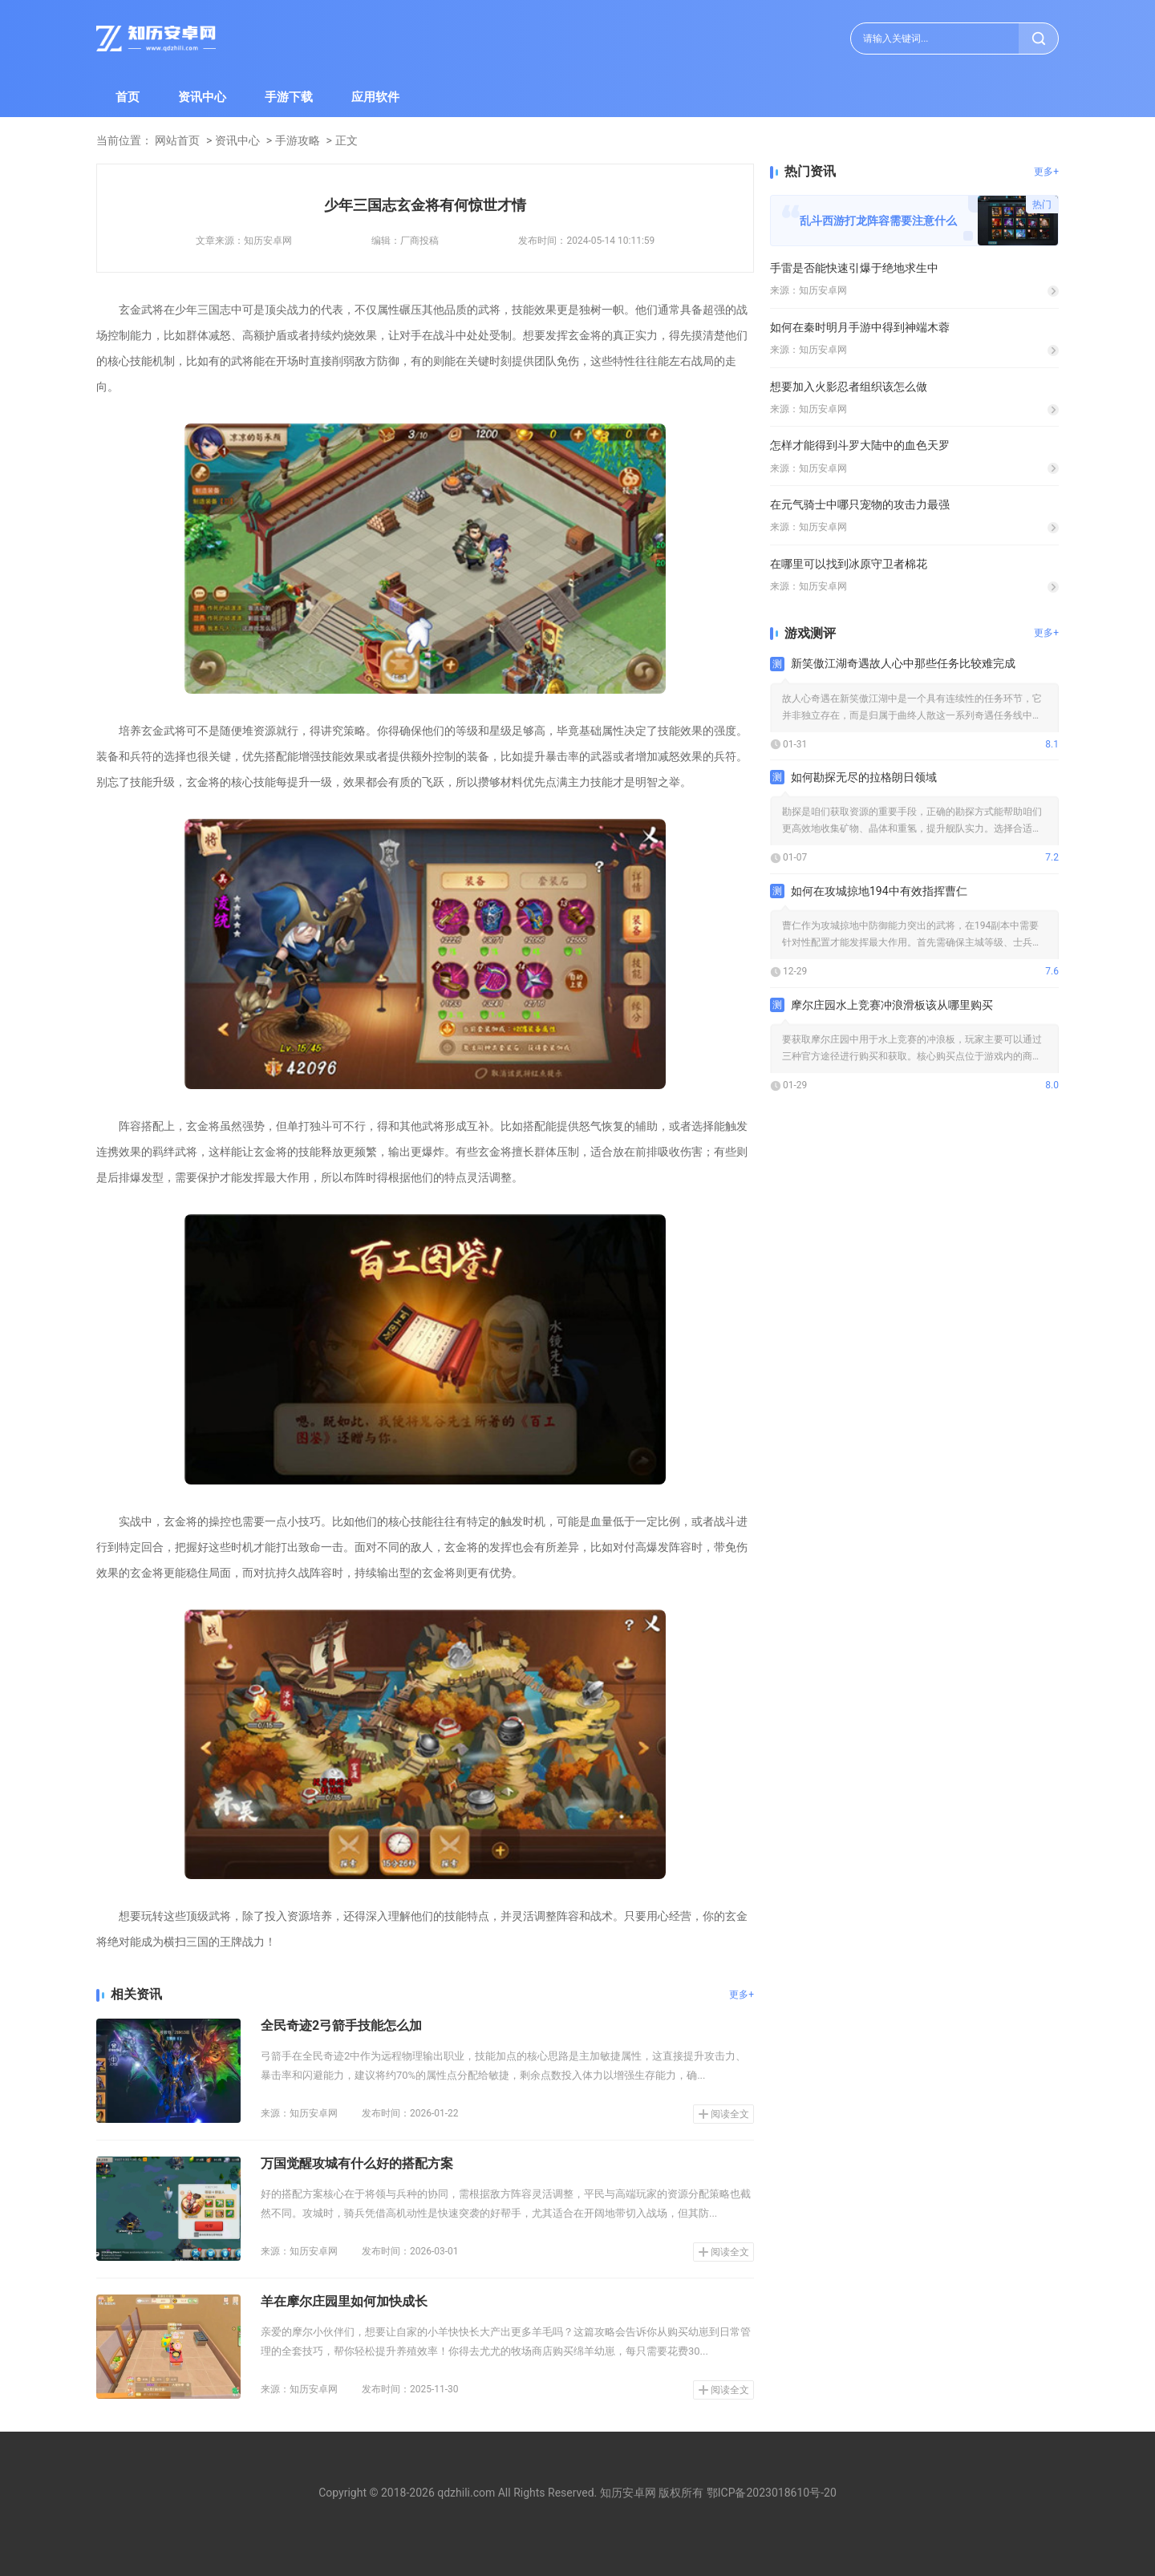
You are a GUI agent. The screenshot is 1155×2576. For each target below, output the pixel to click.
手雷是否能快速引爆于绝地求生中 (854, 267)
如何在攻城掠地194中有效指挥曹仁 (879, 891)
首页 (128, 97)
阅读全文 (730, 2114)
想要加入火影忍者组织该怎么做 (848, 386)
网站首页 (177, 140)
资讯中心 (202, 97)
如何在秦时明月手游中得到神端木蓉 (860, 327)
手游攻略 (297, 140)
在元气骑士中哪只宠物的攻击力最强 (860, 504)
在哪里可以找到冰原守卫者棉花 (848, 563)
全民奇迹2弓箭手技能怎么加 (341, 2025)
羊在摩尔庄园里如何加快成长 (344, 2301)
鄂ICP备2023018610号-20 (772, 2492)
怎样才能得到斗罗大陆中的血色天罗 (860, 445)
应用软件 (375, 97)
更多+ (741, 1994)
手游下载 (289, 97)
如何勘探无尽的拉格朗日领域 (864, 777)
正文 (346, 140)
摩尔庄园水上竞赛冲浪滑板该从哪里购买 (892, 1004)
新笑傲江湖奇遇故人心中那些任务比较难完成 (903, 663)
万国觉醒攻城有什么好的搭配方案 (357, 2163)
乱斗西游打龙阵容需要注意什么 (878, 220)
